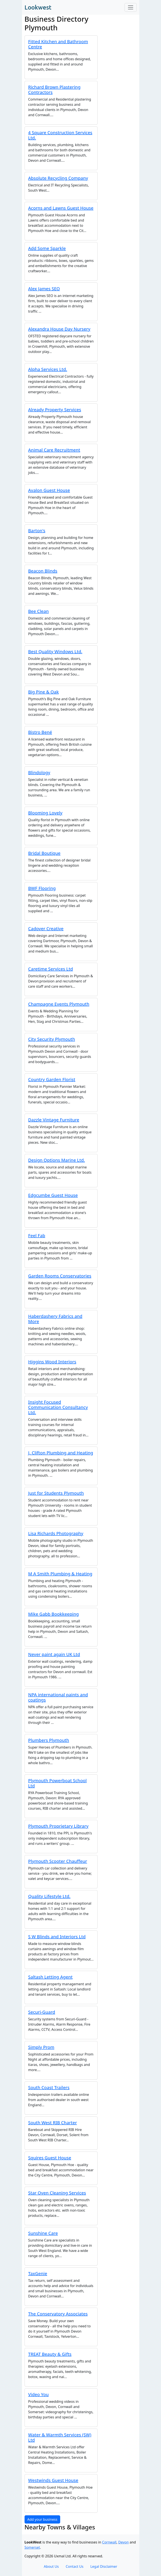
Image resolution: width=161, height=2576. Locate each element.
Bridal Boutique (44, 853)
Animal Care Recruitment (54, 450)
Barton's (36, 530)
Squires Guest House (49, 2158)
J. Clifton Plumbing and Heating (60, 1453)
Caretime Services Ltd (50, 969)
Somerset (32, 2547)
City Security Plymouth (51, 1039)
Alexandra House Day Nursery (59, 329)
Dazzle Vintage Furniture (53, 1120)
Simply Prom (41, 2047)
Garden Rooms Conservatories (59, 1276)
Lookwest (38, 7)
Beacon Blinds (42, 571)
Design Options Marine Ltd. (56, 1160)
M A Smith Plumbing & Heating (60, 1574)
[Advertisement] (120, 88)
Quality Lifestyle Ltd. (49, 1896)
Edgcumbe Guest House (53, 1195)
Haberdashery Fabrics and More (55, 1318)
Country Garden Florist (51, 1079)
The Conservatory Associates (58, 2314)
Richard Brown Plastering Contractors (54, 89)
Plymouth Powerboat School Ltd (57, 1783)
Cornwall (109, 2542)
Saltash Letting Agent (50, 1977)
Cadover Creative (46, 929)
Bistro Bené (40, 732)
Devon (123, 2542)
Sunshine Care (43, 2233)
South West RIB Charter (52, 2123)
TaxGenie (37, 2273)
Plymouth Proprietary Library (58, 1826)
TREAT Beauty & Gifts (50, 2354)
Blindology (39, 772)
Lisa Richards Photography (55, 1533)
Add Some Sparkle (47, 248)
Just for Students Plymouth (56, 1493)
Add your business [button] (42, 2519)
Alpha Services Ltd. (47, 369)
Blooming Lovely (45, 813)
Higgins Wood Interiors (52, 1362)
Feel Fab (36, 1235)
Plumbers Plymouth (48, 1740)
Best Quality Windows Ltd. (55, 651)
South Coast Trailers (49, 2087)
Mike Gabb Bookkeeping (53, 1614)
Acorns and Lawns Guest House (60, 208)
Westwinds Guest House (53, 2480)
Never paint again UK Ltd (54, 1654)
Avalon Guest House (49, 490)
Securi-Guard (41, 2012)
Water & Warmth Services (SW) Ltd (59, 2437)
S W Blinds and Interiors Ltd (57, 1937)
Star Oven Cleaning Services (57, 2193)
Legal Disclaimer (103, 2566)
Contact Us (74, 2566)
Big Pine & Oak (43, 692)
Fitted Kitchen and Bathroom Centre (58, 44)
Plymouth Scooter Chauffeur (57, 1861)
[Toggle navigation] (130, 7)
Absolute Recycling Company (58, 178)
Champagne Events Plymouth (58, 1004)
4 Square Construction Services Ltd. (60, 135)
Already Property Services (54, 410)
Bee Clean (38, 611)
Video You (38, 2394)
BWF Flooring (42, 888)
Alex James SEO (44, 289)
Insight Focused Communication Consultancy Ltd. (58, 1407)
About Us (51, 2566)
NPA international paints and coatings (58, 1697)
